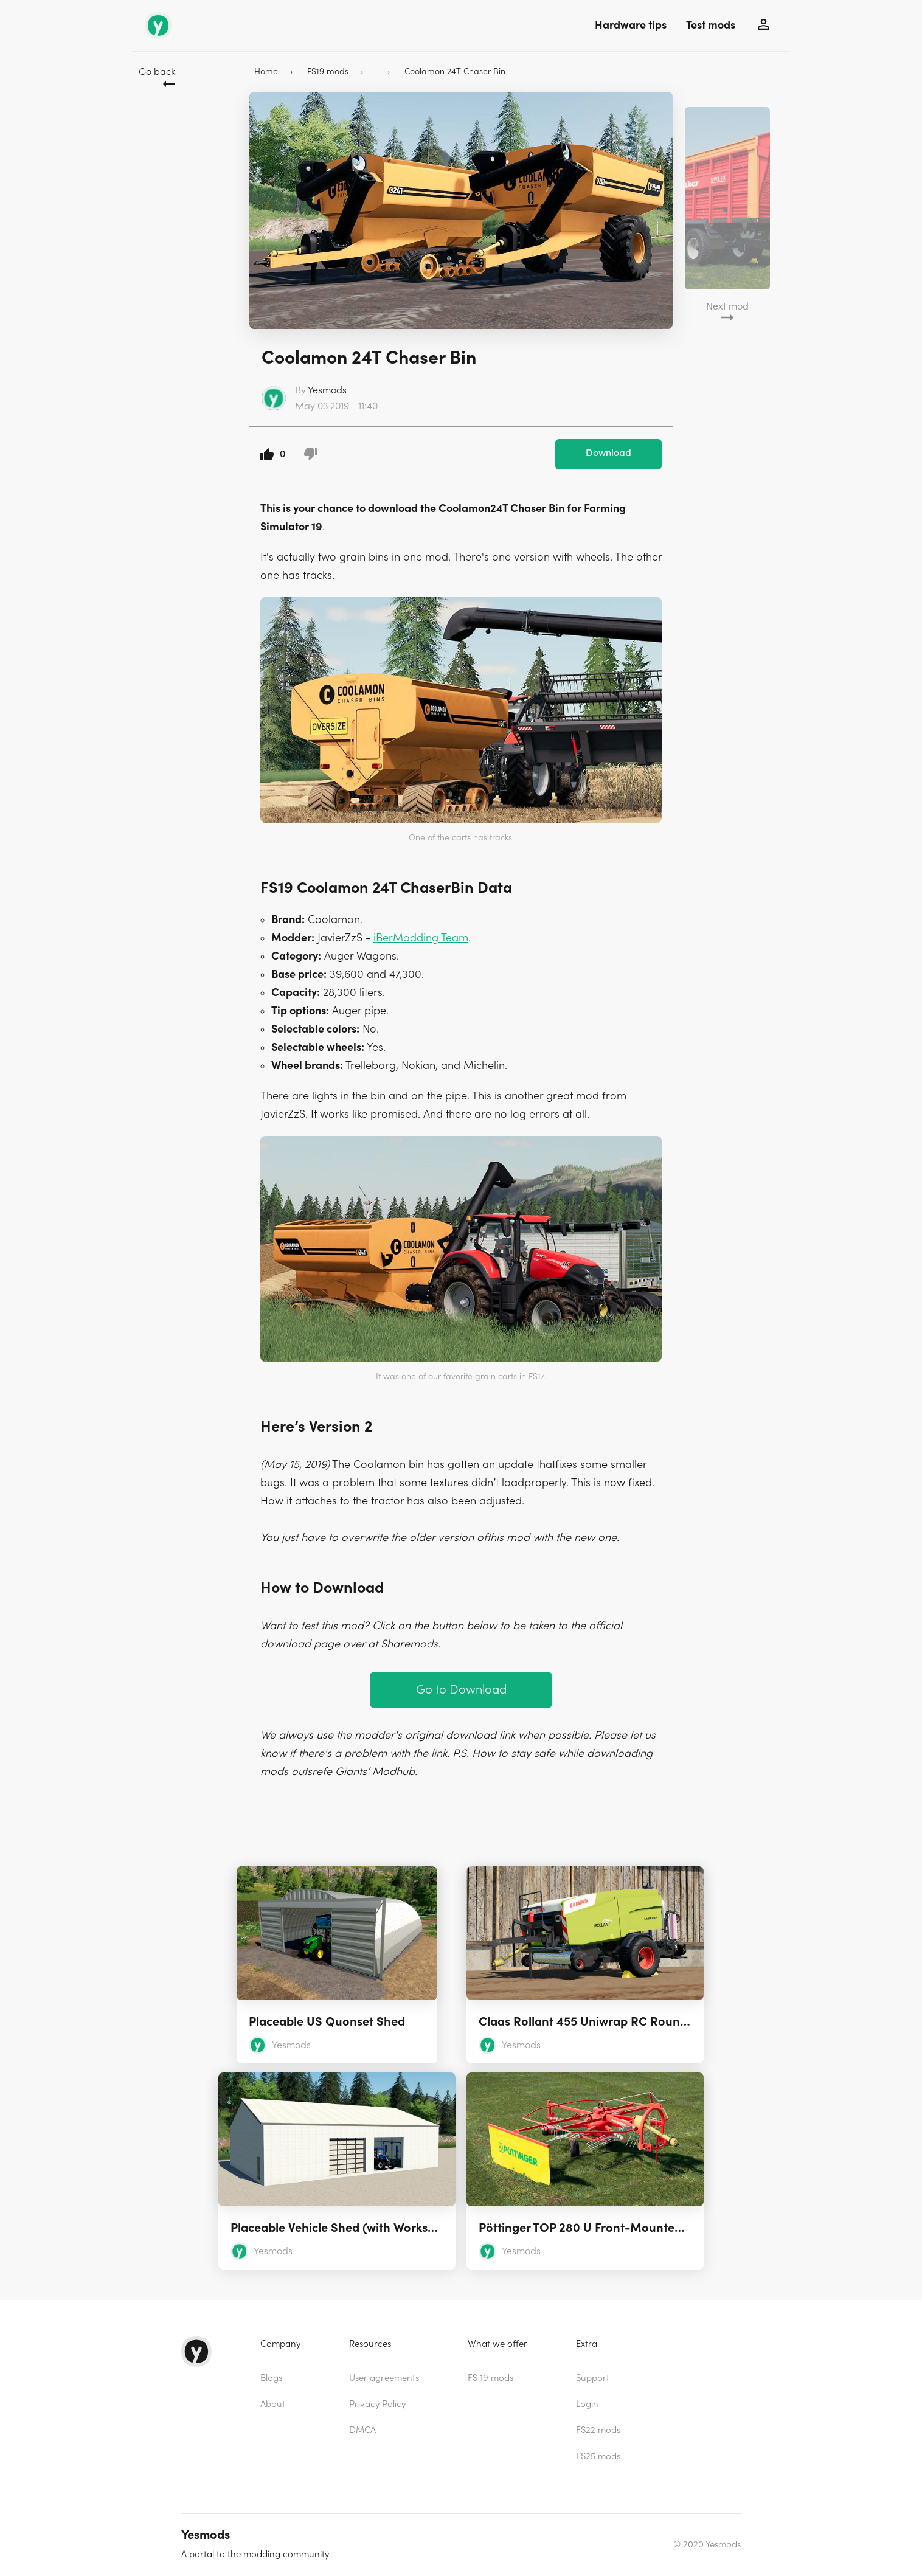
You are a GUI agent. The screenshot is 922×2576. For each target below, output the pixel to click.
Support (592, 2378)
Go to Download (461, 1690)
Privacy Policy (377, 2404)
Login (587, 2404)
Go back (157, 71)
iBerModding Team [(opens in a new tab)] (420, 938)
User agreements (384, 2378)
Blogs (271, 2378)
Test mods (710, 25)
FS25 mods (598, 2456)
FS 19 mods (490, 2378)
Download (608, 453)
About (272, 2404)
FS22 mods (598, 2430)
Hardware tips (631, 25)
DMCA (362, 2430)
